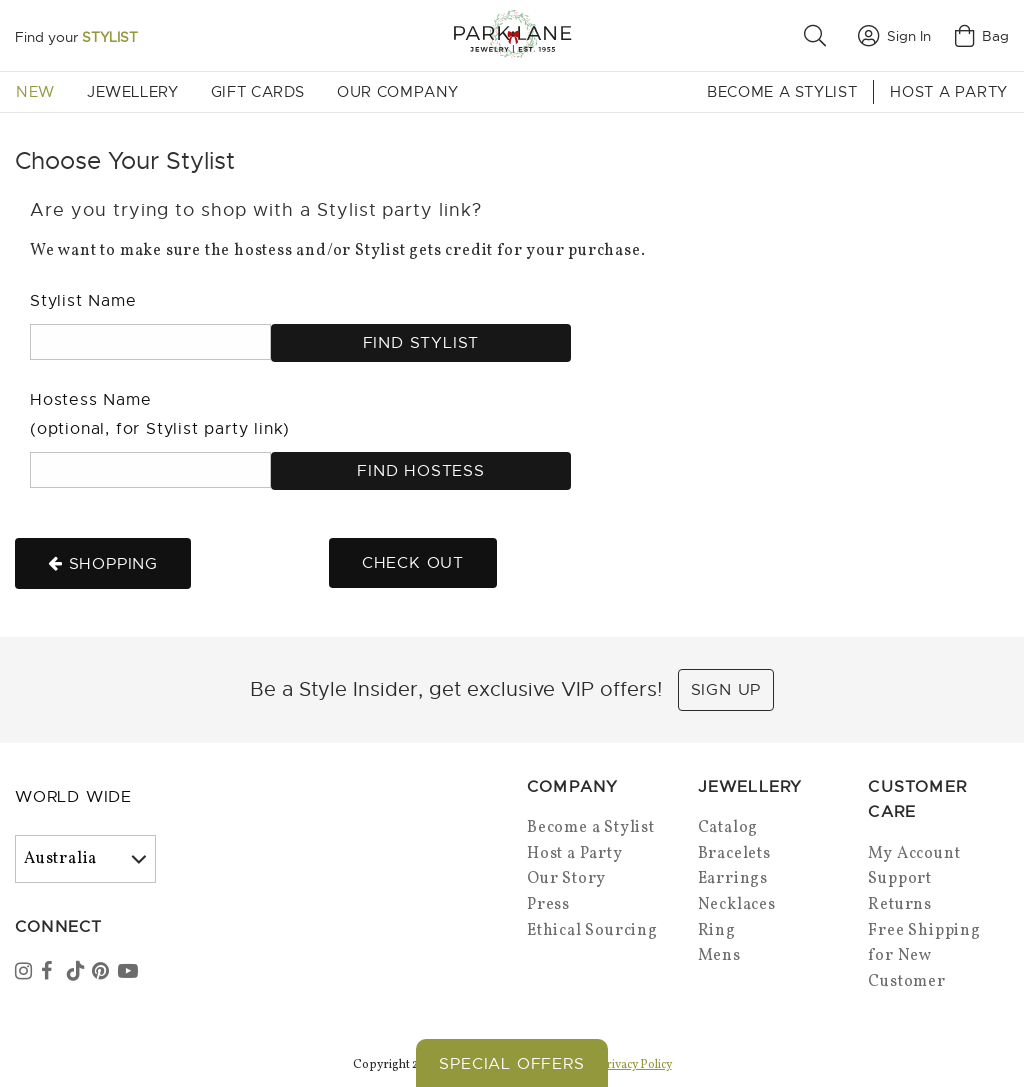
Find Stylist (421, 343)
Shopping (103, 564)
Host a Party (949, 92)
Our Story (566, 879)
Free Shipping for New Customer (924, 956)
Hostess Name (160, 414)
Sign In (894, 36)
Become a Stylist (782, 92)
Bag (982, 36)
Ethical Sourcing (592, 931)
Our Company (398, 92)
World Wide (73, 797)
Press (548, 905)
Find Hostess (421, 471)
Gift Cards (258, 92)
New (35, 92)
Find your (76, 37)
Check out (413, 563)
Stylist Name (83, 301)
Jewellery (133, 92)
